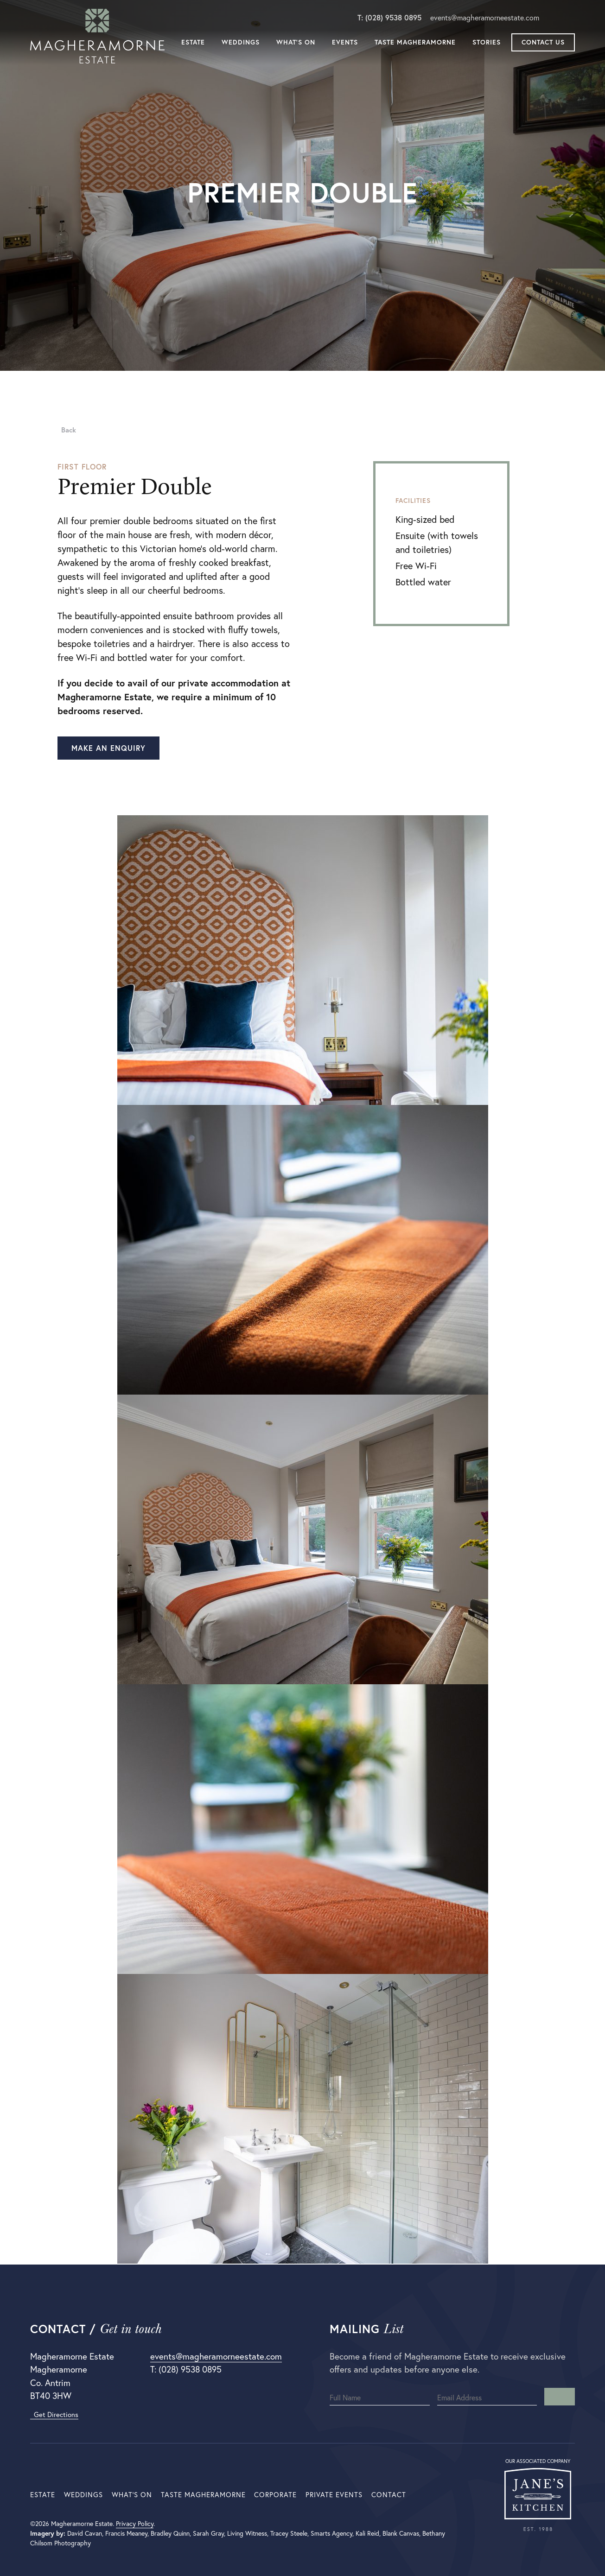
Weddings (241, 42)
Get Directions (54, 2414)
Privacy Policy (134, 2523)
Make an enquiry (108, 748)
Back (66, 429)
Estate (193, 42)
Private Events (334, 2494)
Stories (486, 42)
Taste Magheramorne (415, 42)
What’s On (295, 42)
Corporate (275, 2494)
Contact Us (543, 42)
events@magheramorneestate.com (484, 18)
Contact (388, 2494)
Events (345, 42)
